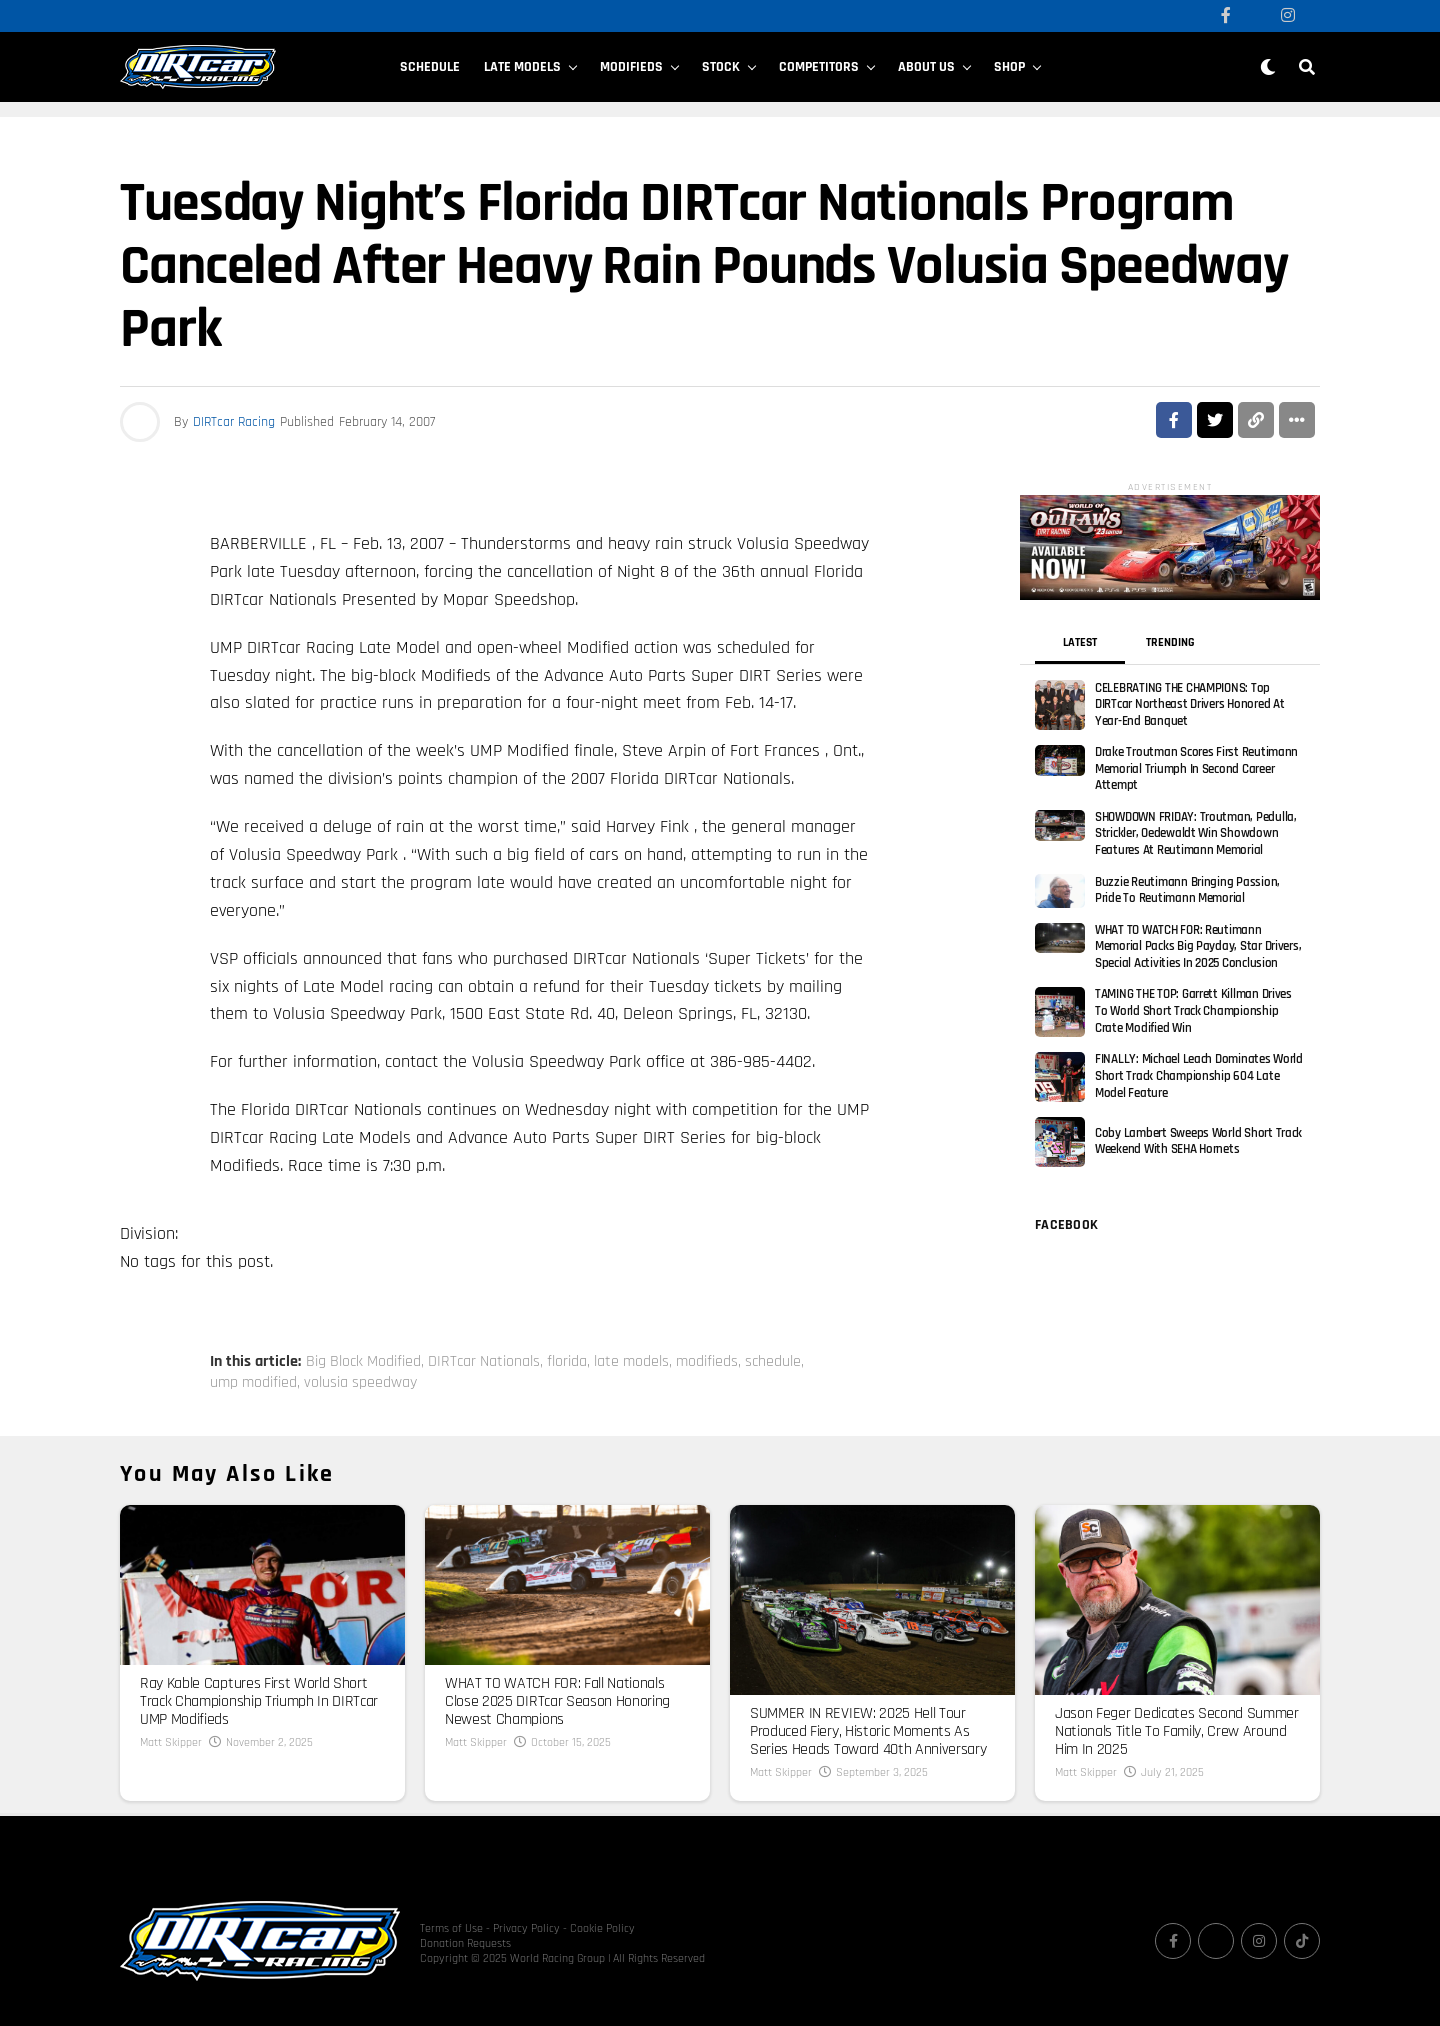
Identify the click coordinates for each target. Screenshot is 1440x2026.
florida (567, 1362)
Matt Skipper (171, 1742)
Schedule (430, 67)
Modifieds (631, 67)
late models (631, 1362)
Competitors (819, 67)
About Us (926, 67)
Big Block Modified (363, 1362)
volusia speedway (360, 1383)
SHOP (1009, 67)
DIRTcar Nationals (484, 1362)
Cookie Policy (602, 1928)
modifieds (707, 1362)
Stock (721, 67)
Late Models (522, 67)
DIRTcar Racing (234, 422)
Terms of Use (451, 1928)
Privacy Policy (526, 1928)
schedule (773, 1362)
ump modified (253, 1383)
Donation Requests (465, 1943)
